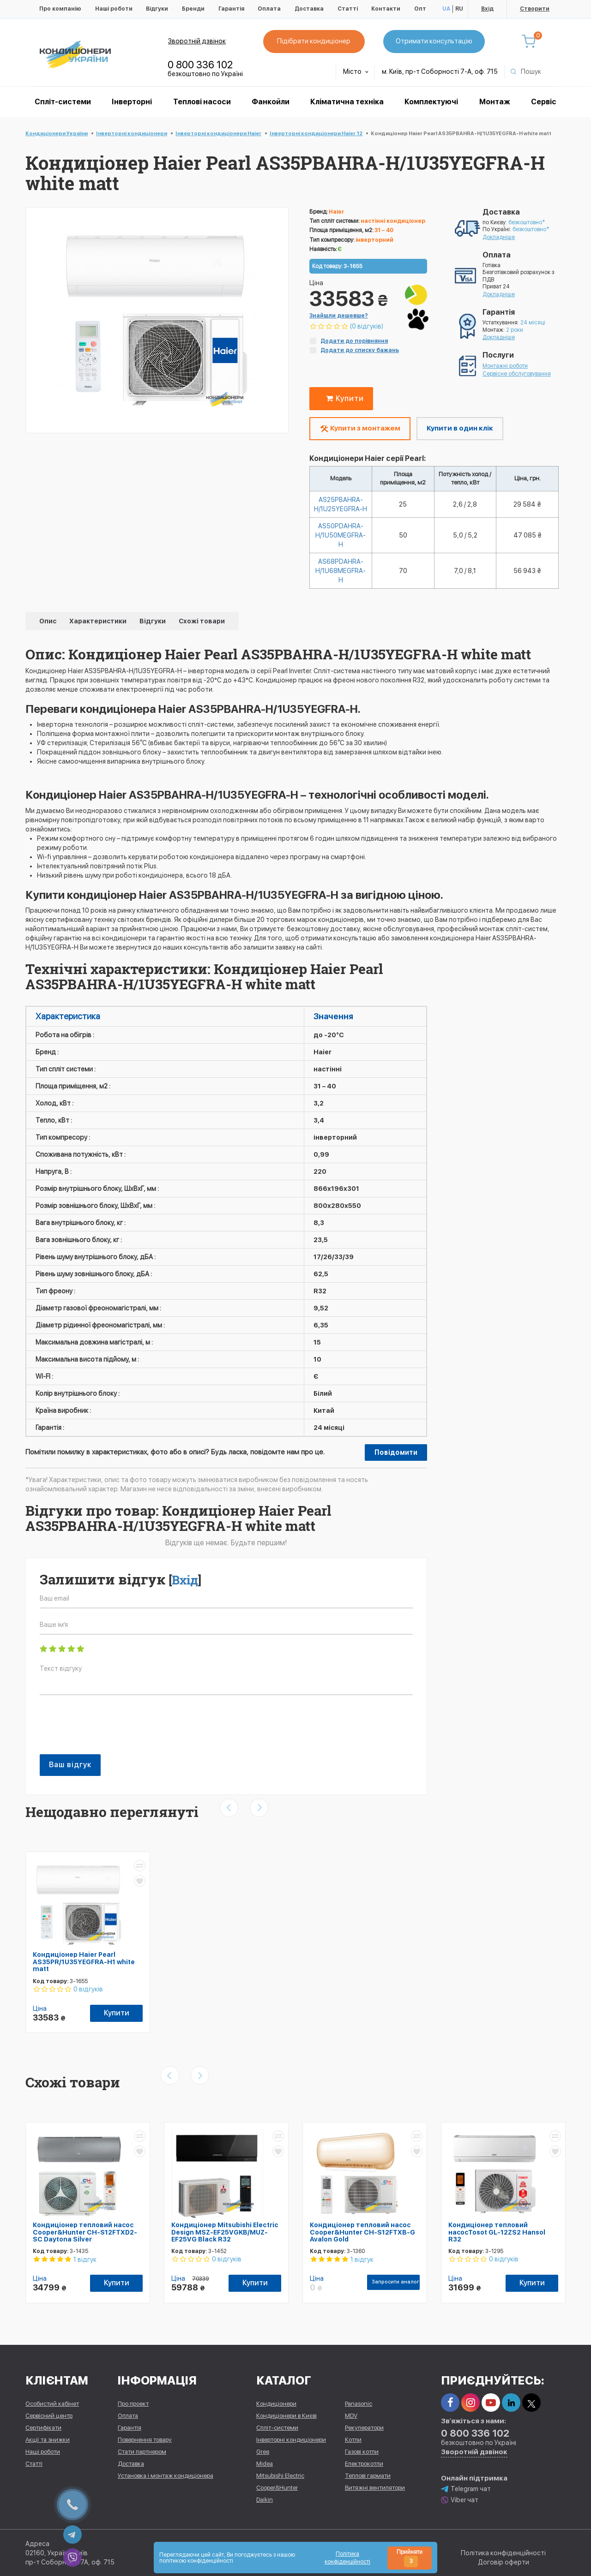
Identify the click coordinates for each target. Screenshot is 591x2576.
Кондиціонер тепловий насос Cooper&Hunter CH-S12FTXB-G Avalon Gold (362, 2232)
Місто (355, 71)
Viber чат (459, 2500)
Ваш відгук (70, 1764)
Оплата (269, 9)
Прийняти (409, 2558)
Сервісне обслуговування (516, 374)
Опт (420, 9)
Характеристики (98, 621)
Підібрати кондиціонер (313, 41)
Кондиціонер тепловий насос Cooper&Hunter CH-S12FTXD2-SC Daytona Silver (85, 2232)
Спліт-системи (63, 101)
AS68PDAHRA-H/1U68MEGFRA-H (340, 571)
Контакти (385, 9)
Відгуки (157, 9)
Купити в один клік (460, 428)
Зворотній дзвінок (197, 41)
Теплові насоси (202, 101)
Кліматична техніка (347, 101)
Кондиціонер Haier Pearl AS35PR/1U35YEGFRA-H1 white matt (84, 1961)
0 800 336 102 (200, 65)
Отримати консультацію (434, 41)
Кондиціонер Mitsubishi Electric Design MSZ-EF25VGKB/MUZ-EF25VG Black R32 (224, 2232)
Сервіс (543, 101)
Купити (343, 398)
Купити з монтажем (360, 429)
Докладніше (498, 237)
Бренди (193, 9)
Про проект (133, 2403)
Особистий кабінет (52, 2403)
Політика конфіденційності (503, 2553)
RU (459, 9)
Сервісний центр (48, 2415)
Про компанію (60, 9)
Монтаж (494, 101)
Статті (348, 9)
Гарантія (231, 9)
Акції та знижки (47, 2439)
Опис (48, 621)
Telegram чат (466, 2489)
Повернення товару (145, 2439)
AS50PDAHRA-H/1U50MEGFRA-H (340, 535)
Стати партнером (142, 2451)
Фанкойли (270, 101)
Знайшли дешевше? (338, 315)
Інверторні (132, 101)
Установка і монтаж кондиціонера (165, 2475)
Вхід (487, 9)
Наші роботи (114, 9)
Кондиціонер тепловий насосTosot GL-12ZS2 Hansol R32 (496, 2232)
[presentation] (110, 1729)
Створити (534, 9)
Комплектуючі (431, 101)
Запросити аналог (395, 2282)
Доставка (309, 9)
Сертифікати (43, 2427)
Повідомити (395, 1452)
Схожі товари (202, 621)
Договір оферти (503, 2562)
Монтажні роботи (505, 366)
